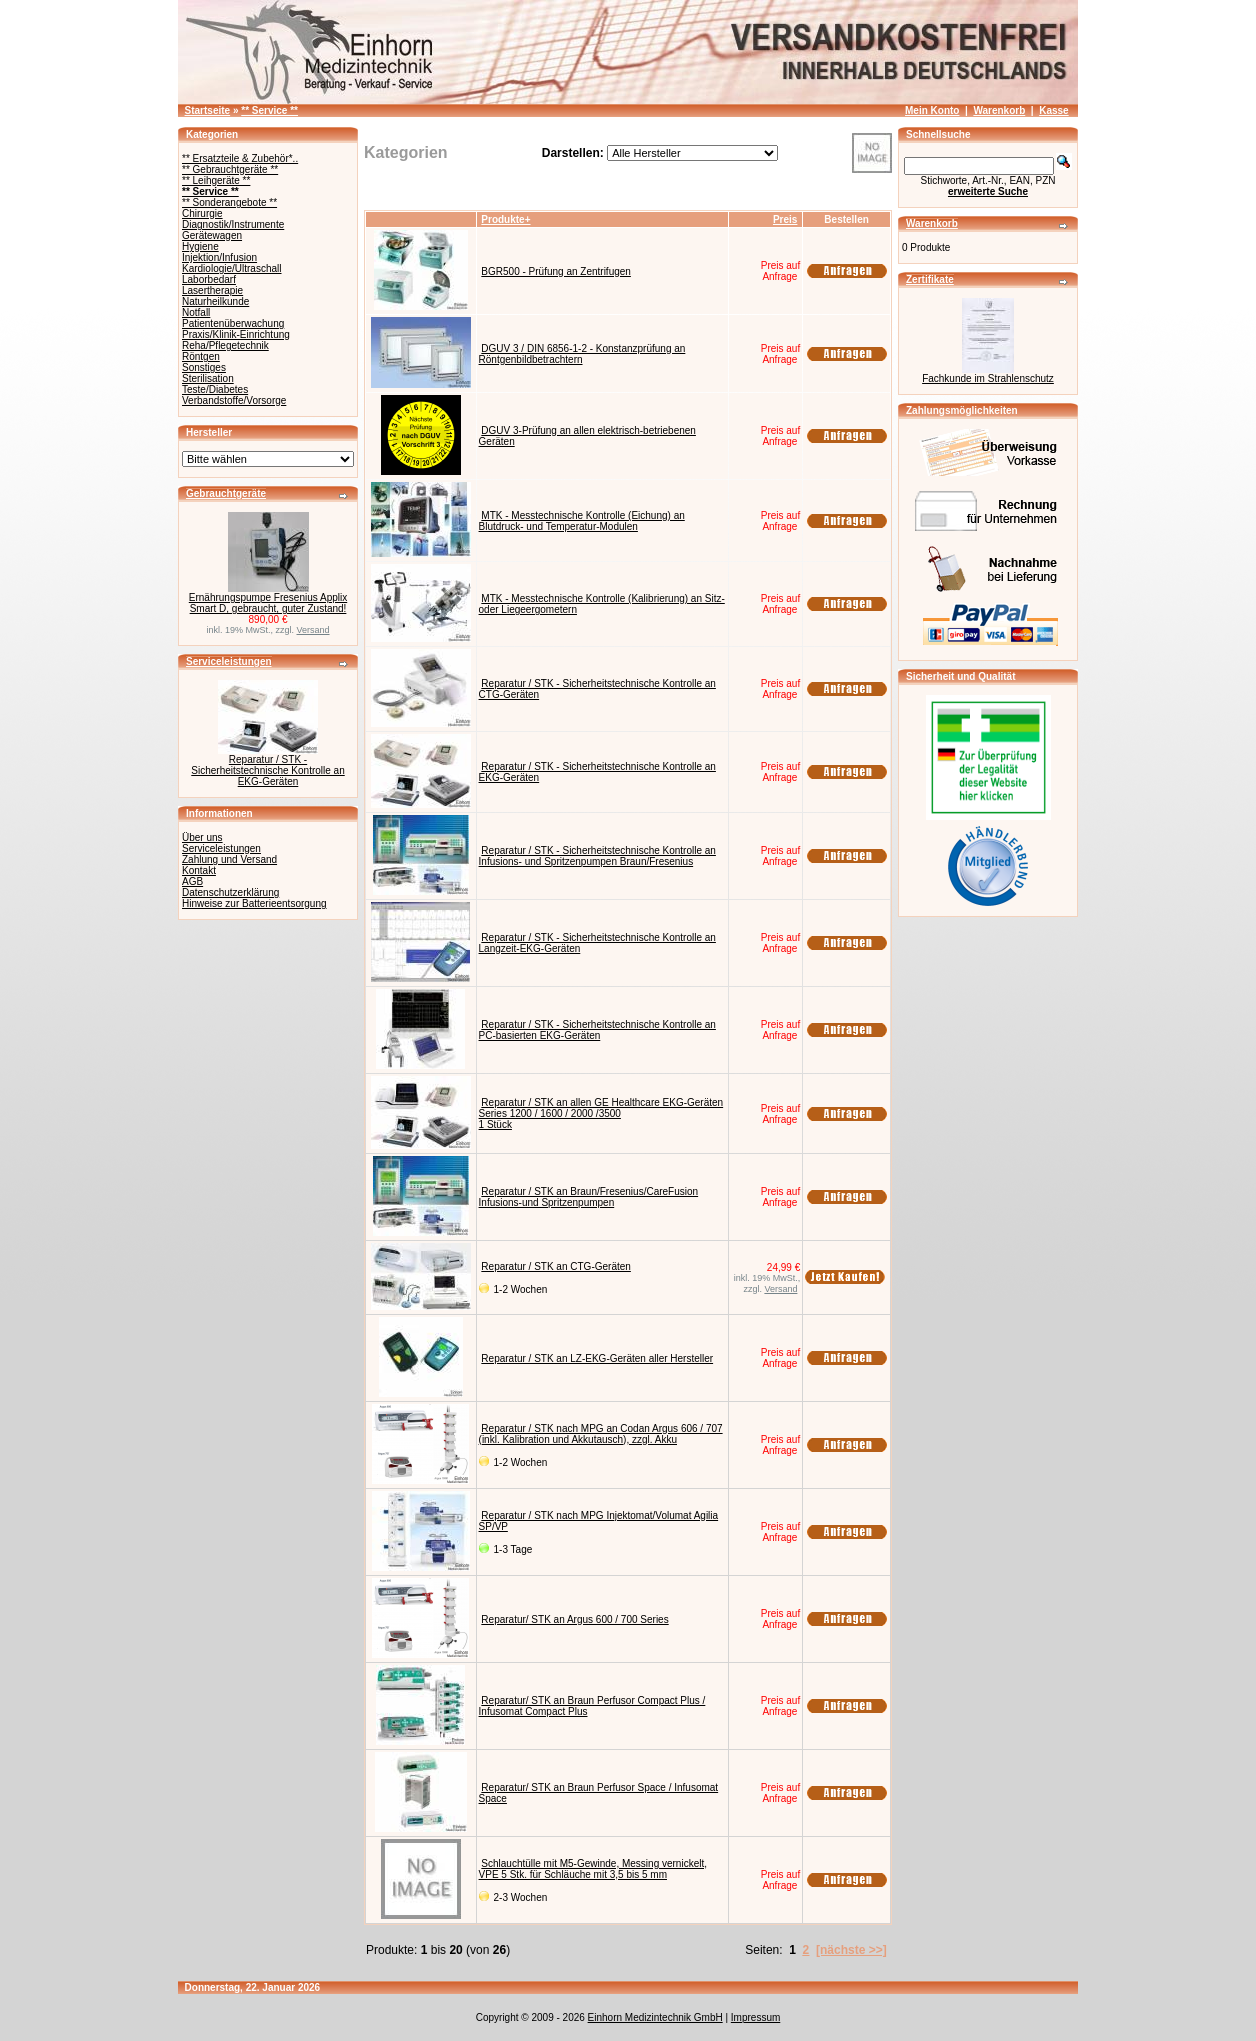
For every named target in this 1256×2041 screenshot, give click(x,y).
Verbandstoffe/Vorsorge (234, 400)
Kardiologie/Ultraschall (232, 268)
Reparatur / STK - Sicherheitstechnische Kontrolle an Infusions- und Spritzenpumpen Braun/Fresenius (597, 856)
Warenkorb (999, 110)
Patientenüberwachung (233, 323)
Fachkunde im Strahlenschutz (988, 378)
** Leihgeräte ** (216, 180)
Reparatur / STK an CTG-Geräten (556, 1266)
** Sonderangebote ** (229, 202)
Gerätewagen (212, 235)
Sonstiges (204, 367)
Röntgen (201, 356)
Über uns (202, 837)
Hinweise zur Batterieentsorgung (254, 903)
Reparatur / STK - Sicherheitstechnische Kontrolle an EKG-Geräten (267, 770)
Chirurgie (202, 213)
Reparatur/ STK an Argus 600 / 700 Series (574, 1619)
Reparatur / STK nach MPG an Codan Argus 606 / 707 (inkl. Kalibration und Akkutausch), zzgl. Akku (601, 1434)
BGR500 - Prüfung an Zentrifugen (556, 271)
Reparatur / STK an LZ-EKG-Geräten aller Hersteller (597, 1358)
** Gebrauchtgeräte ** (230, 169)
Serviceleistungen (229, 661)
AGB (192, 881)
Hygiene (200, 246)
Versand (313, 630)
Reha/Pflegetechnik (225, 345)
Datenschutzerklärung (230, 892)
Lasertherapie (212, 290)
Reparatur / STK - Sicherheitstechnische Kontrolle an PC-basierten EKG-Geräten (597, 1030)
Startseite (208, 110)
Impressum (755, 2017)
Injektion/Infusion (219, 257)
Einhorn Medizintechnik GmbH (655, 2017)
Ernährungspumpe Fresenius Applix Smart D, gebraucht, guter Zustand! (268, 603)
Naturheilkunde (215, 301)
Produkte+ (505, 219)
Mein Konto (932, 110)
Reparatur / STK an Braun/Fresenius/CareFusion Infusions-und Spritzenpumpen (589, 1197)
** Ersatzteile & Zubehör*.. (240, 158)
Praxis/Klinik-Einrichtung (236, 334)
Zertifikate (930, 279)
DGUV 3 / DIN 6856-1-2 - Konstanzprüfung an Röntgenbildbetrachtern (582, 354)
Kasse (1053, 110)
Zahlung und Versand (229, 859)
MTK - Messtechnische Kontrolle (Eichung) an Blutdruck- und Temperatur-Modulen (582, 521)
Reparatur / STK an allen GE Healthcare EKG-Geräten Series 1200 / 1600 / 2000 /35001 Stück (601, 1113)
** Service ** (269, 110)
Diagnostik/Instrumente (233, 224)
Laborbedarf (209, 279)
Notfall (196, 312)
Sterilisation (208, 378)
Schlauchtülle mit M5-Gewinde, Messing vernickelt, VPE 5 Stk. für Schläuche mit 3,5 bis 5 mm (593, 1869)
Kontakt (199, 870)
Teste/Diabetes (215, 389)
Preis (785, 219)
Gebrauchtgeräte (226, 493)
